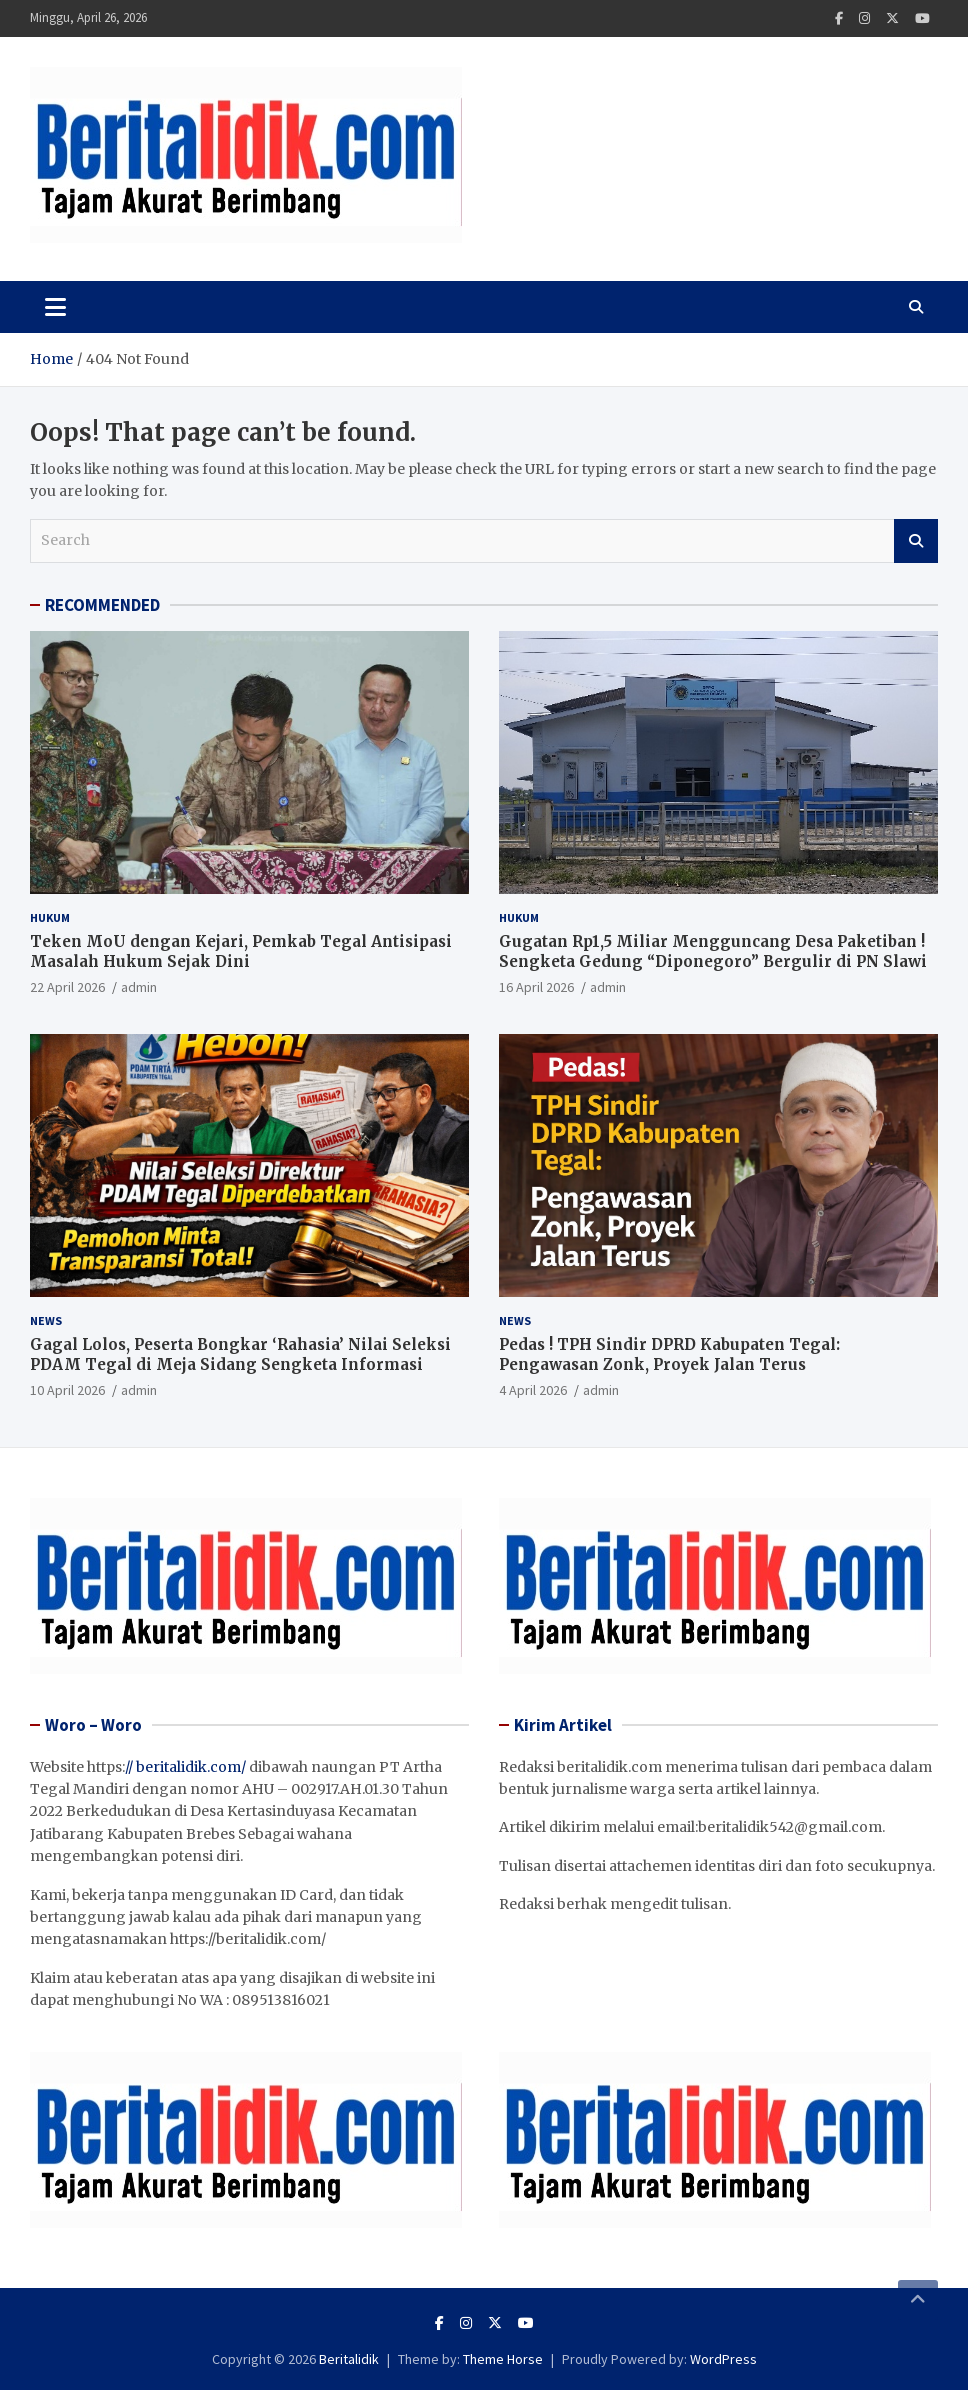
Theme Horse (503, 2359)
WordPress (723, 2359)
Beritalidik (349, 2359)
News (46, 1320)
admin (139, 987)
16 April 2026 (536, 987)
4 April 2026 (533, 1390)
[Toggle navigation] (55, 307)
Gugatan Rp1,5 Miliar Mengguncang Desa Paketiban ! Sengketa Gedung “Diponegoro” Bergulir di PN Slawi (713, 951)
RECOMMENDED (102, 605)
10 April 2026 (67, 1390)
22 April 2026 (67, 987)
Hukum (50, 917)
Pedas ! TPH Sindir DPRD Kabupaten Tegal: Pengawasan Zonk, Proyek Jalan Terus (669, 1354)
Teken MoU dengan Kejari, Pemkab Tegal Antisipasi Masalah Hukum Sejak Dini (241, 951)
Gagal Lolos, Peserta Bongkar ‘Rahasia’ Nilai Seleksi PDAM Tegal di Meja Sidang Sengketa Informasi (240, 1354)
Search (916, 541)
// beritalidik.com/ (185, 1767)
